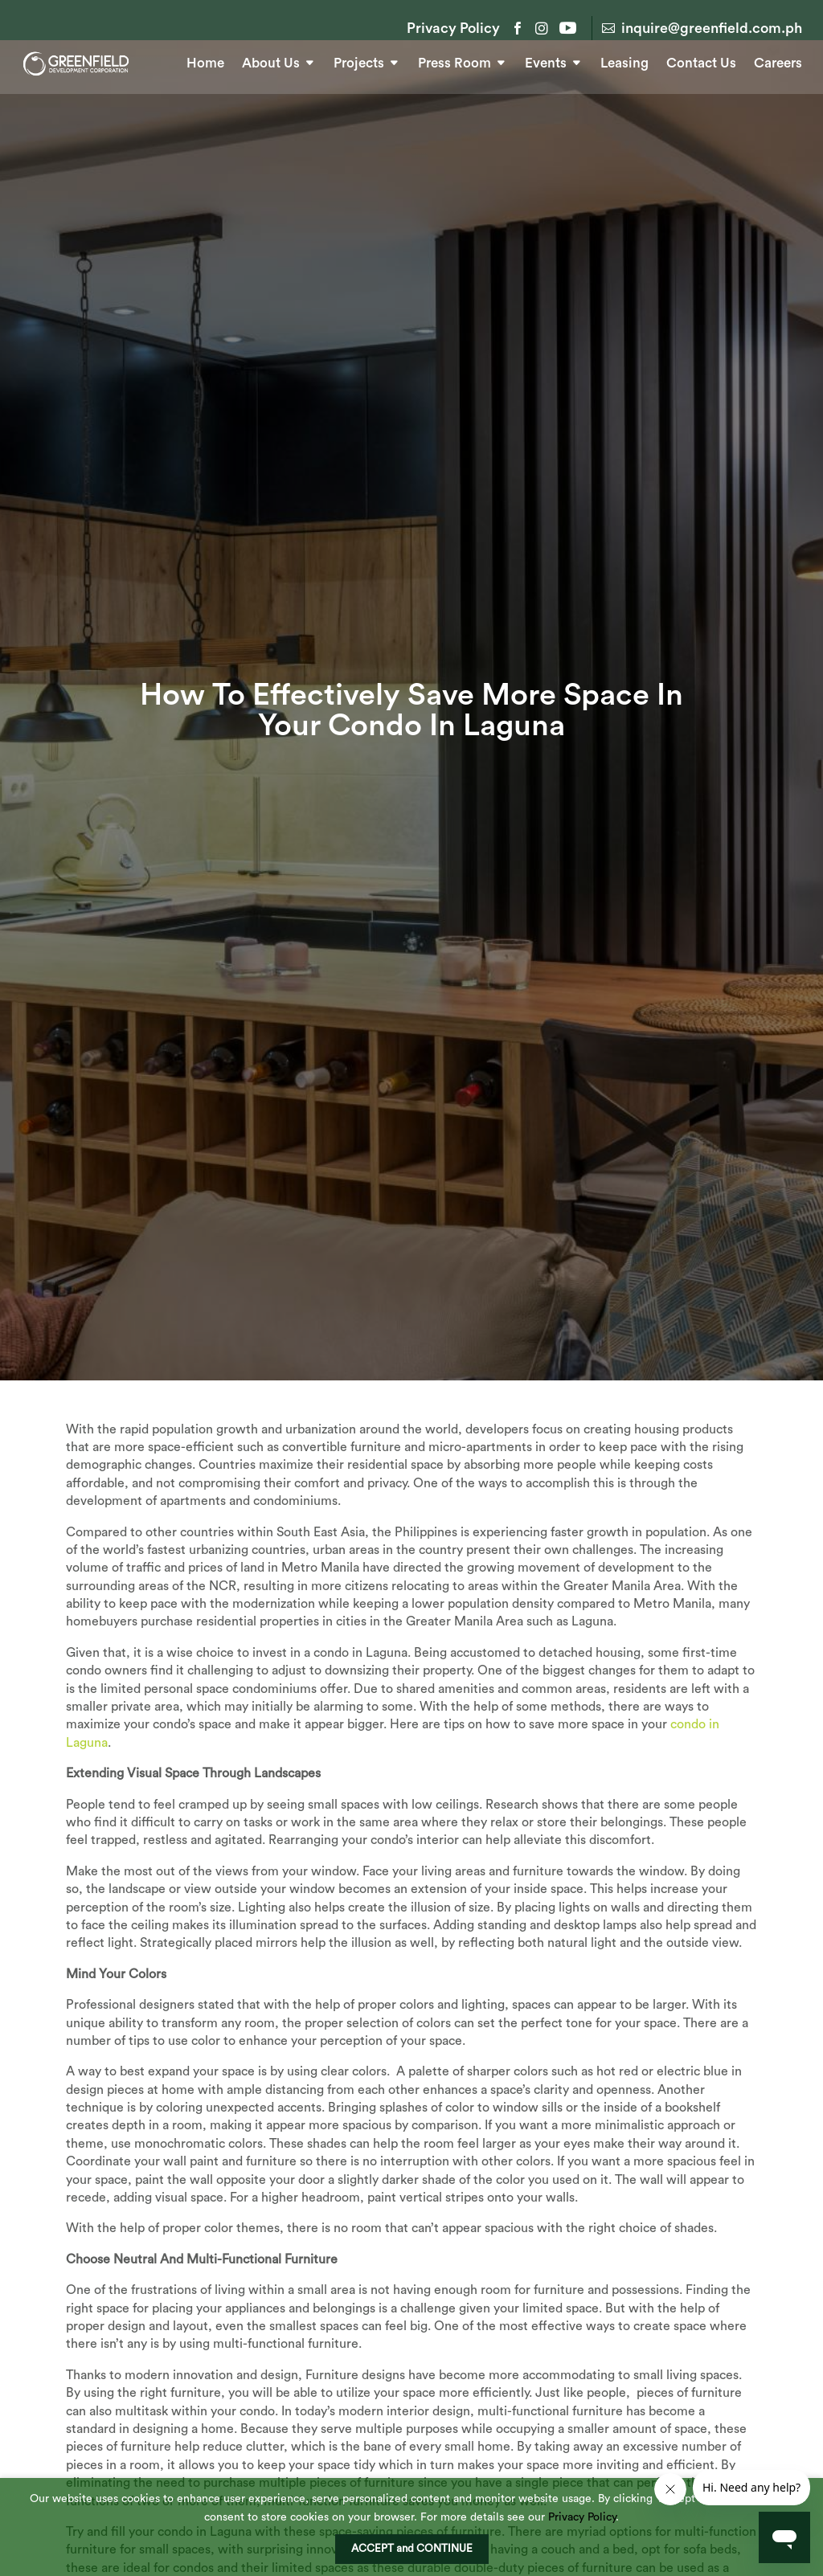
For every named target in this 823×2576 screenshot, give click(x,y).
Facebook (517, 28)
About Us (271, 61)
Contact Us (701, 61)
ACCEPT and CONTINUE (412, 2548)
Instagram (542, 28)
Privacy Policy (453, 28)
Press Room (454, 61)
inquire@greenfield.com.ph (711, 28)
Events (546, 61)
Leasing (624, 61)
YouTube (566, 28)
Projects (359, 61)
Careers (778, 61)
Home (205, 61)
